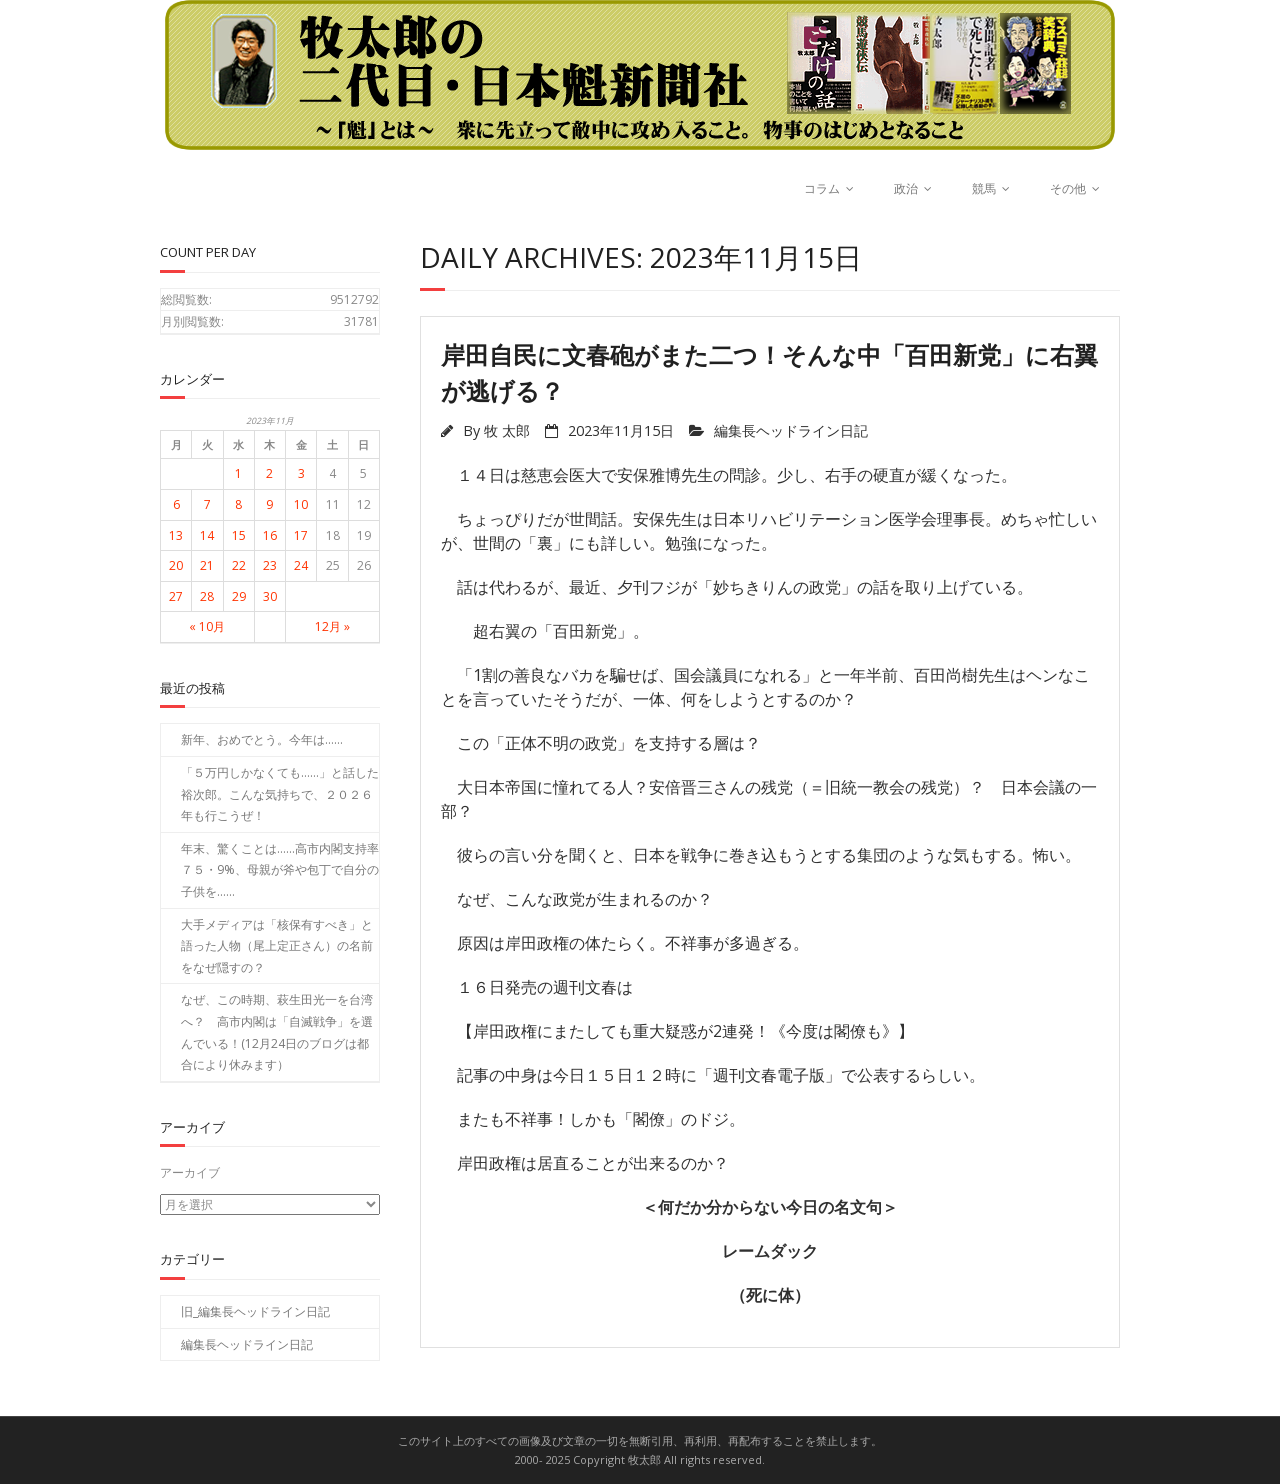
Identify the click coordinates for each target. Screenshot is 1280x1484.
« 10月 (207, 626)
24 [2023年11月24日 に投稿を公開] (301, 565)
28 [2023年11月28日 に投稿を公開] (207, 596)
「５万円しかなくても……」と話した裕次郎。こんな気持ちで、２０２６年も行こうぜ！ (280, 794)
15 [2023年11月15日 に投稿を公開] (239, 535)
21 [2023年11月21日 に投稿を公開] (207, 565)
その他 (1068, 188)
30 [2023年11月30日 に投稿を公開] (270, 596)
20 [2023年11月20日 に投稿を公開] (176, 565)
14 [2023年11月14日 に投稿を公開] (207, 535)
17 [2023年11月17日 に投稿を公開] (301, 535)
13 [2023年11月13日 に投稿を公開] (176, 535)
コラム (822, 188)
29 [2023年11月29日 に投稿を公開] (239, 596)
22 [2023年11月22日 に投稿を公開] (239, 565)
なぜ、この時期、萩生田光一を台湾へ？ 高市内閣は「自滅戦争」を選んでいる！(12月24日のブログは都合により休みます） (277, 1032)
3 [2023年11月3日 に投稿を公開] (301, 473)
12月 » (332, 626)
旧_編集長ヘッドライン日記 (255, 1310)
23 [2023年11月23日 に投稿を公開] (270, 565)
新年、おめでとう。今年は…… (262, 739)
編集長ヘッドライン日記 (791, 430)
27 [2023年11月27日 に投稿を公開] (176, 596)
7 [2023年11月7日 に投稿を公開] (207, 504)
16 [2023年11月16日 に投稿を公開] (270, 535)
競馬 (984, 188)
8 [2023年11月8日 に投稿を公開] (238, 504)
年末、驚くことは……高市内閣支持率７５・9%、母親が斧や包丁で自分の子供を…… (280, 870)
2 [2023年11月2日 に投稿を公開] (269, 473)
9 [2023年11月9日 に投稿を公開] (269, 504)
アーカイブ (190, 1172)
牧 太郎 (507, 430)
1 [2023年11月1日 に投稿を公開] (238, 473)
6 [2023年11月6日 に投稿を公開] (176, 504)
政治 (906, 188)
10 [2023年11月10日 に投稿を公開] (301, 504)
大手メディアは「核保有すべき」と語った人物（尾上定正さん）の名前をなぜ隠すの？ (277, 946)
